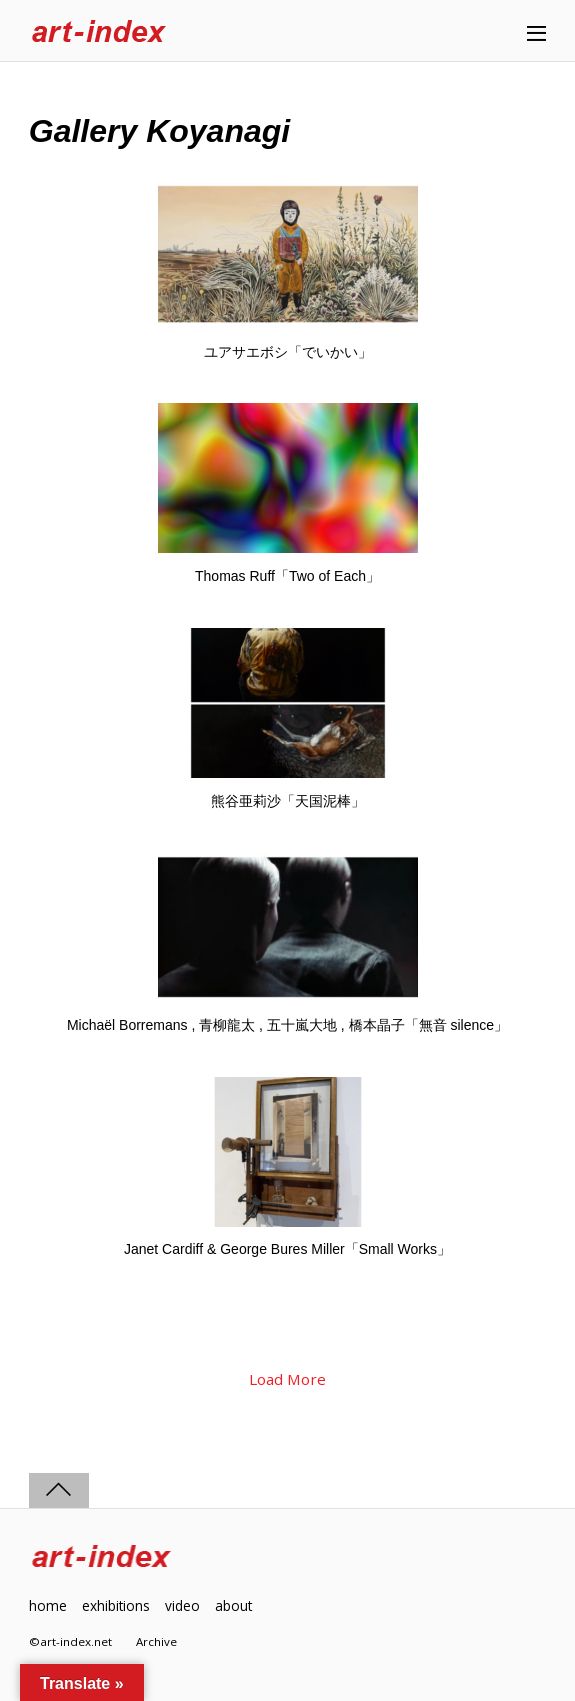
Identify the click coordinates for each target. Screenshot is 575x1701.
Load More (287, 1379)
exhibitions (116, 1605)
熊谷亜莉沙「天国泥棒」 (288, 801)
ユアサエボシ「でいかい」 (288, 352)
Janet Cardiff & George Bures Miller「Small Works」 (287, 1249)
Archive (156, 1641)
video (182, 1605)
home (48, 1605)
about (233, 1605)
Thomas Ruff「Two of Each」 (287, 576)
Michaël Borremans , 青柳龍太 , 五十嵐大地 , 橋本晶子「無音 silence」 (287, 1025)
